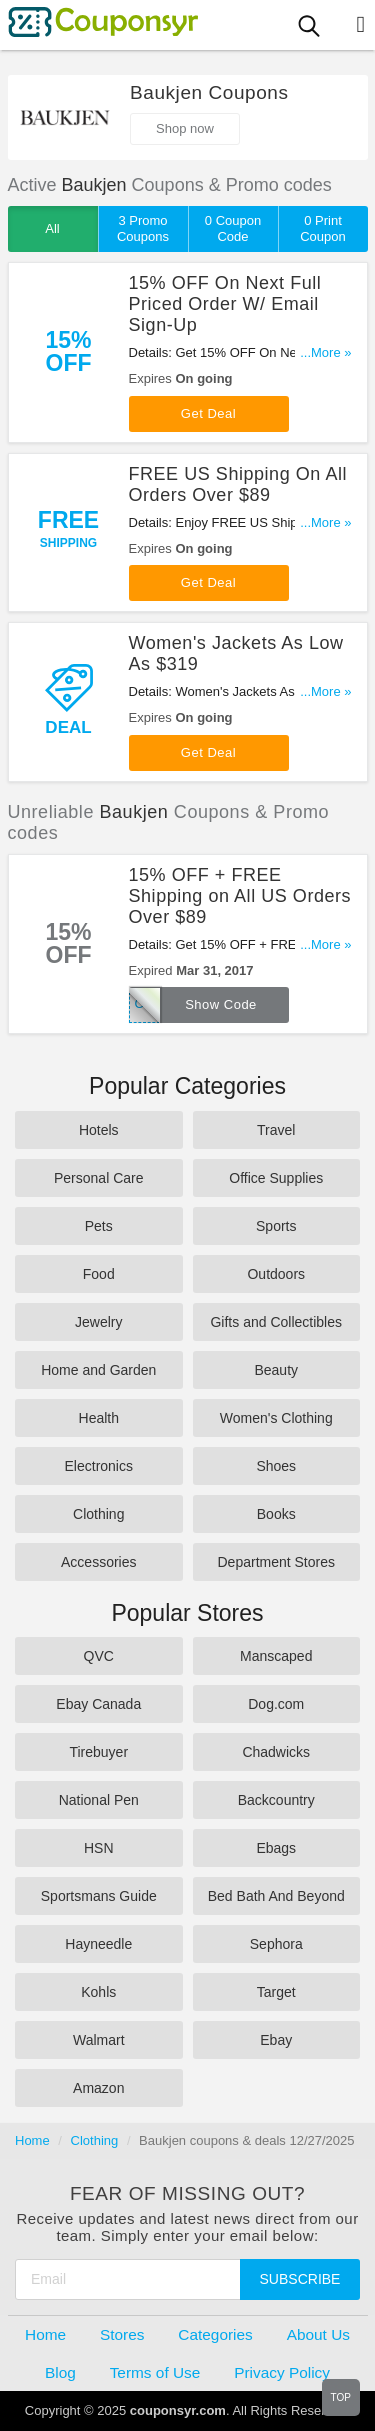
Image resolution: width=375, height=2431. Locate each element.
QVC (99, 1656)
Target (276, 1992)
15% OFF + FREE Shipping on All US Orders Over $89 (240, 896)
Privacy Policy (282, 2372)
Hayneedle (98, 1944)
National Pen (99, 1800)
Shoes (276, 1466)
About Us (318, 2334)
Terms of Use (155, 2372)
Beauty (276, 1370)
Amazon (98, 2088)
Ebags (276, 1848)
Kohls (98, 1992)
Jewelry (98, 1322)
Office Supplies (276, 1178)
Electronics (99, 1466)
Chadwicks (276, 1752)
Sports (276, 1226)
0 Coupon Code (233, 228)
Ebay (276, 2040)
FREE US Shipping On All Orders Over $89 (238, 484)
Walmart (99, 2040)
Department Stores (277, 1562)
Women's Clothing (276, 1418)
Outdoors (276, 1274)
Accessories (98, 1562)
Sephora (276, 1944)
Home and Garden (98, 1370)
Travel (276, 1130)
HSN (99, 1848)
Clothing (98, 1514)
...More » (325, 352)
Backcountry (276, 1800)
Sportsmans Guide (99, 1896)
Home (32, 2140)
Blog (60, 2372)
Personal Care (99, 1178)
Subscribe (300, 2279)
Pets (99, 1226)
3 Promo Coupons (143, 228)
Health (99, 1418)
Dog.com (276, 1704)
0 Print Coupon (323, 228)
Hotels (99, 1130)
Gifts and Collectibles (276, 1322)
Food (99, 1274)
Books (276, 1514)
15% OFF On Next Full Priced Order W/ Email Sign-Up (225, 304)
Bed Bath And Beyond (276, 1896)
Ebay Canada (98, 1704)
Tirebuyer (98, 1752)
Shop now (185, 128)
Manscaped (276, 1656)
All (52, 228)
